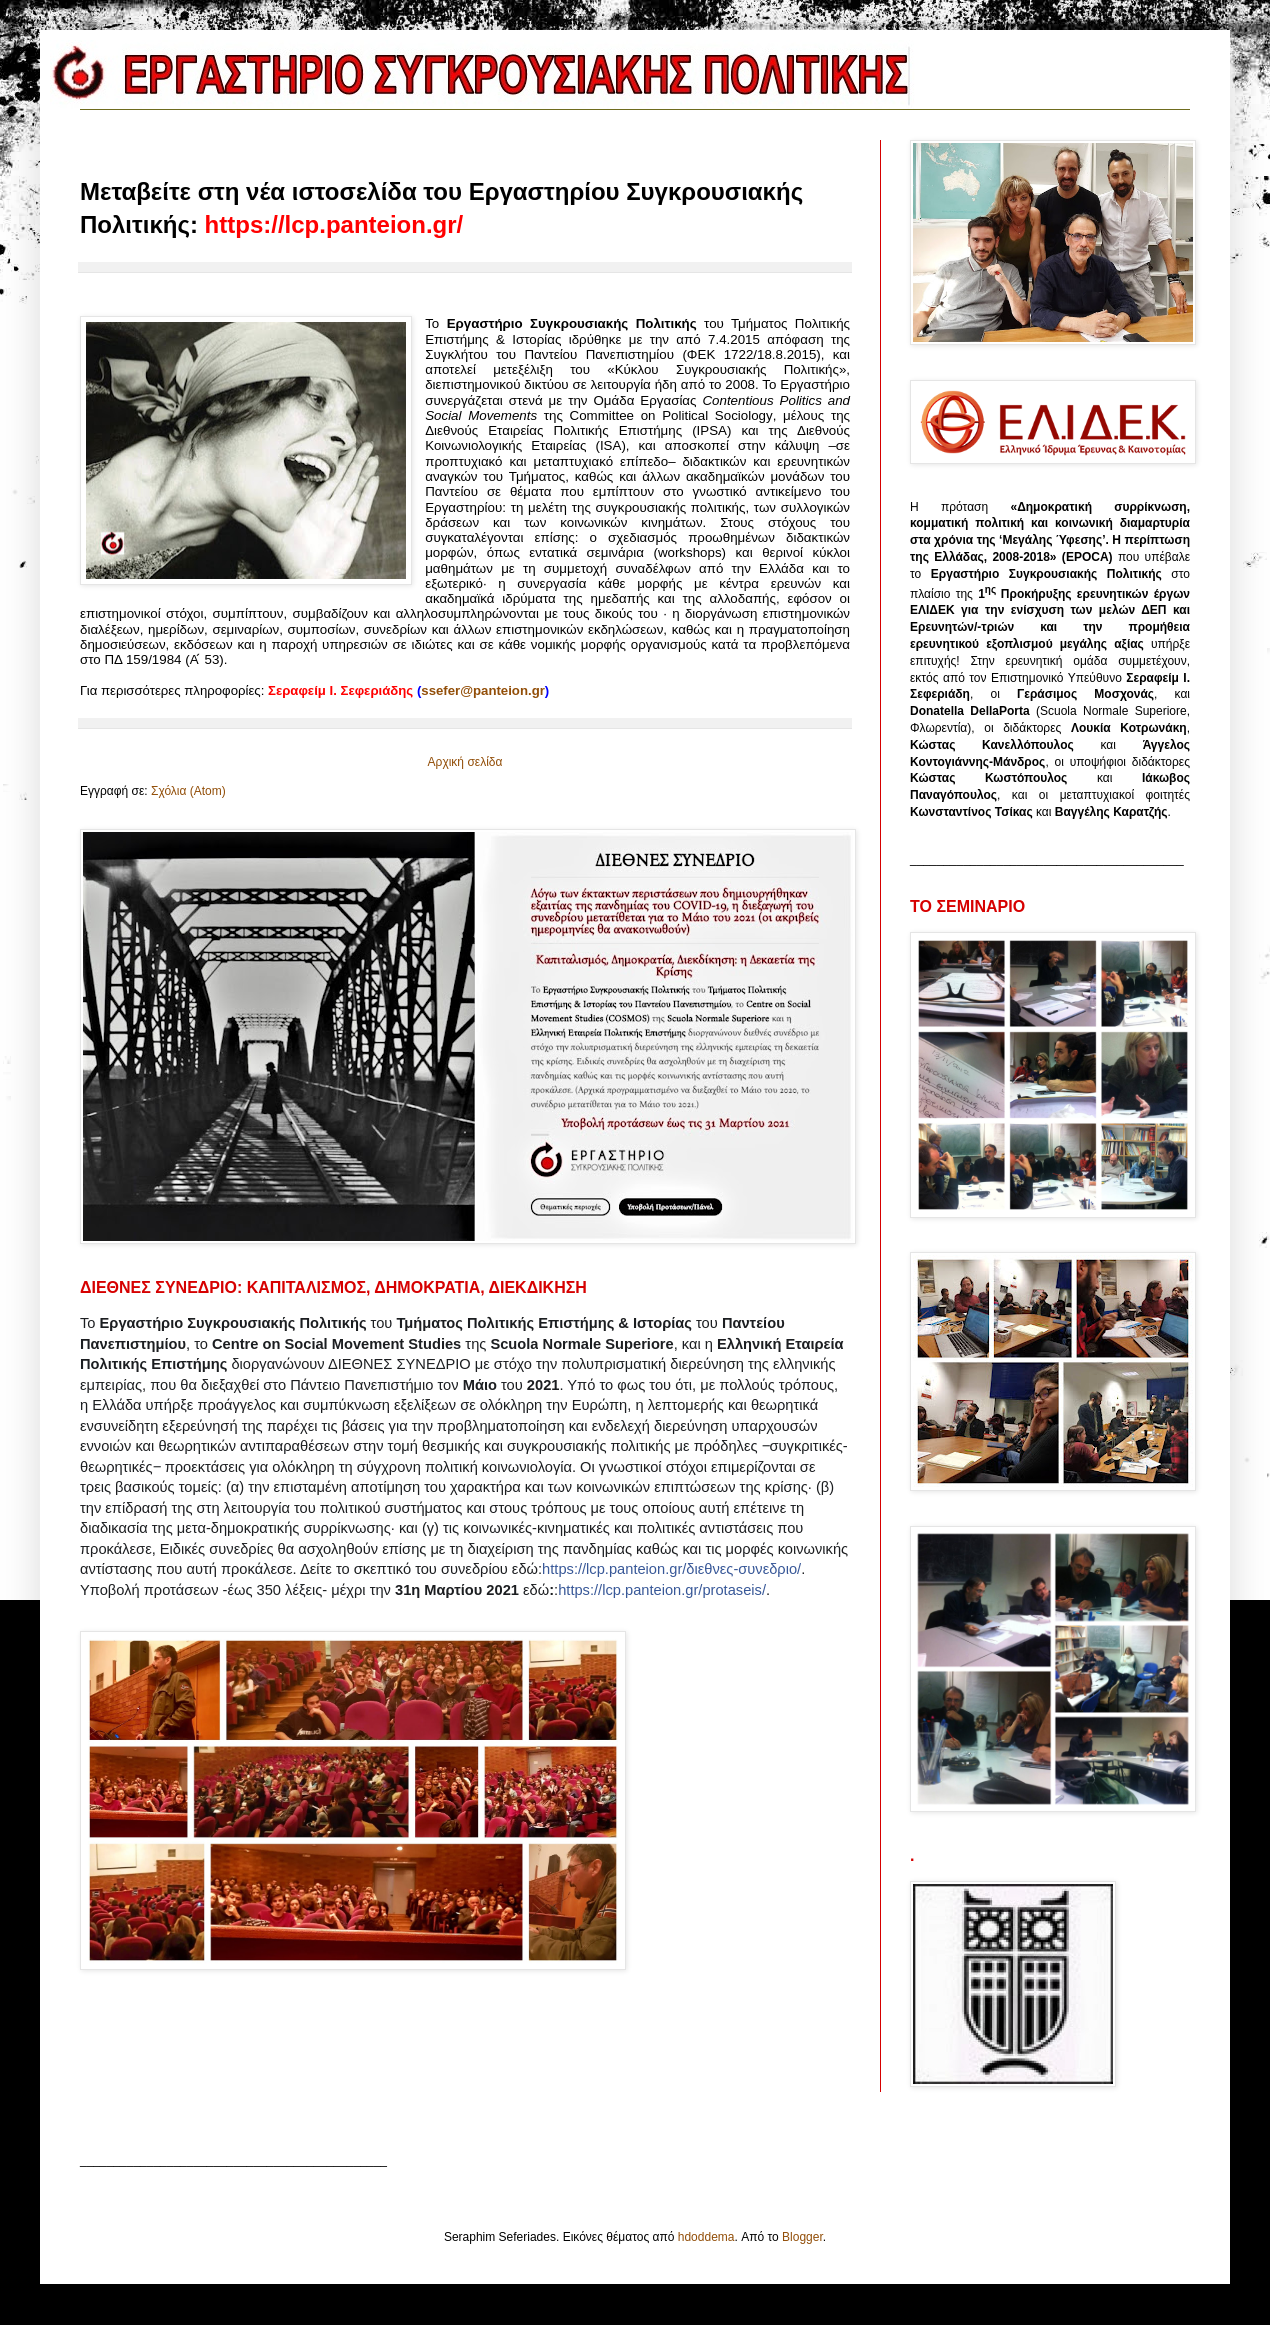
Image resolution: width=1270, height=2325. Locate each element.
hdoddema (706, 2237)
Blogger (802, 2237)
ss (483, 690)
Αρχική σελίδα (465, 762)
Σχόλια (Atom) (188, 791)
